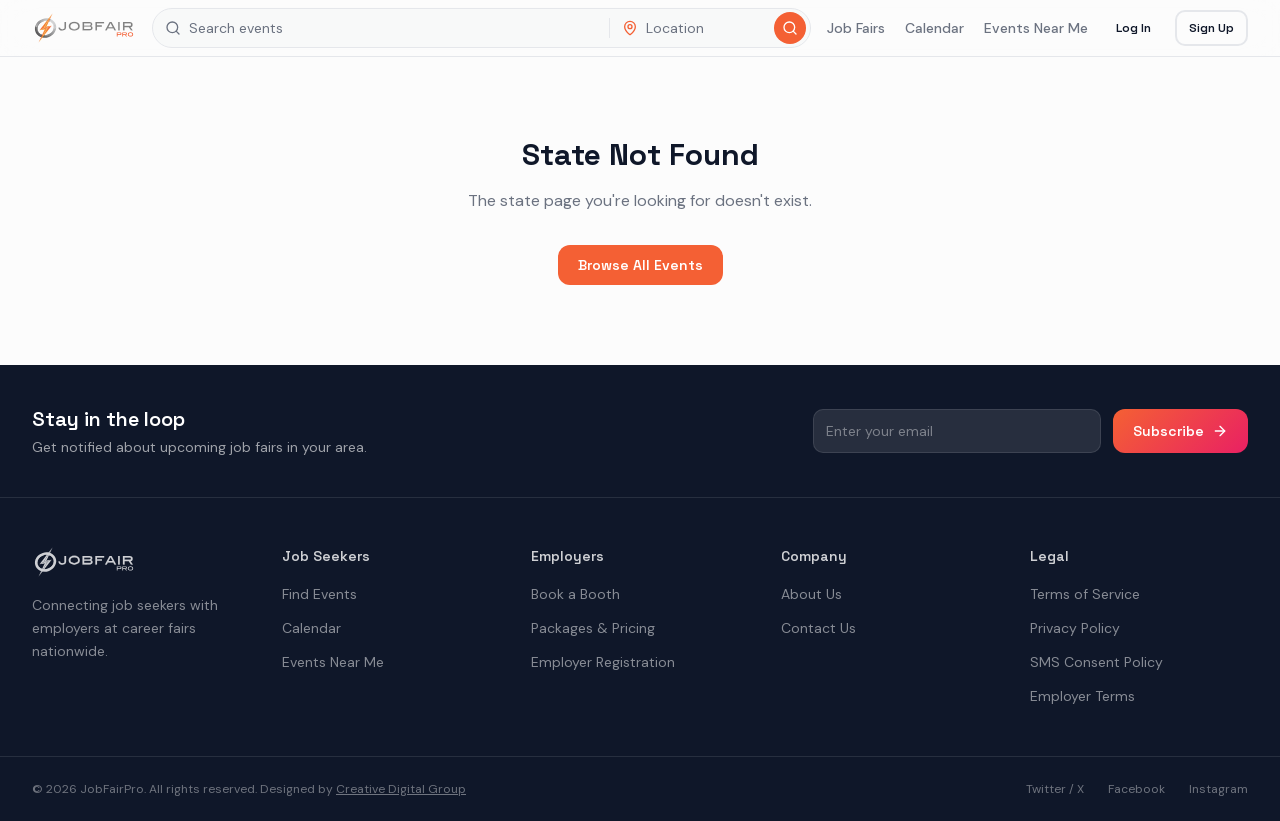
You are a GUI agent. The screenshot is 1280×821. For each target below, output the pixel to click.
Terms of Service (1085, 594)
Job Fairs (856, 28)
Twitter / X (1055, 789)
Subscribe (1180, 431)
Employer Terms (1082, 696)
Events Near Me (1036, 28)
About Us (811, 594)
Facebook (1136, 789)
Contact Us (818, 628)
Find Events (319, 594)
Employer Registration (603, 662)
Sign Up (1211, 28)
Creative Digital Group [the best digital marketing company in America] (401, 789)
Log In (1133, 28)
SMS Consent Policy (1096, 662)
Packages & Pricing (593, 628)
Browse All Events (640, 265)
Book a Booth (575, 594)
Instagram (1218, 789)
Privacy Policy (1075, 628)
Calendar (934, 28)
